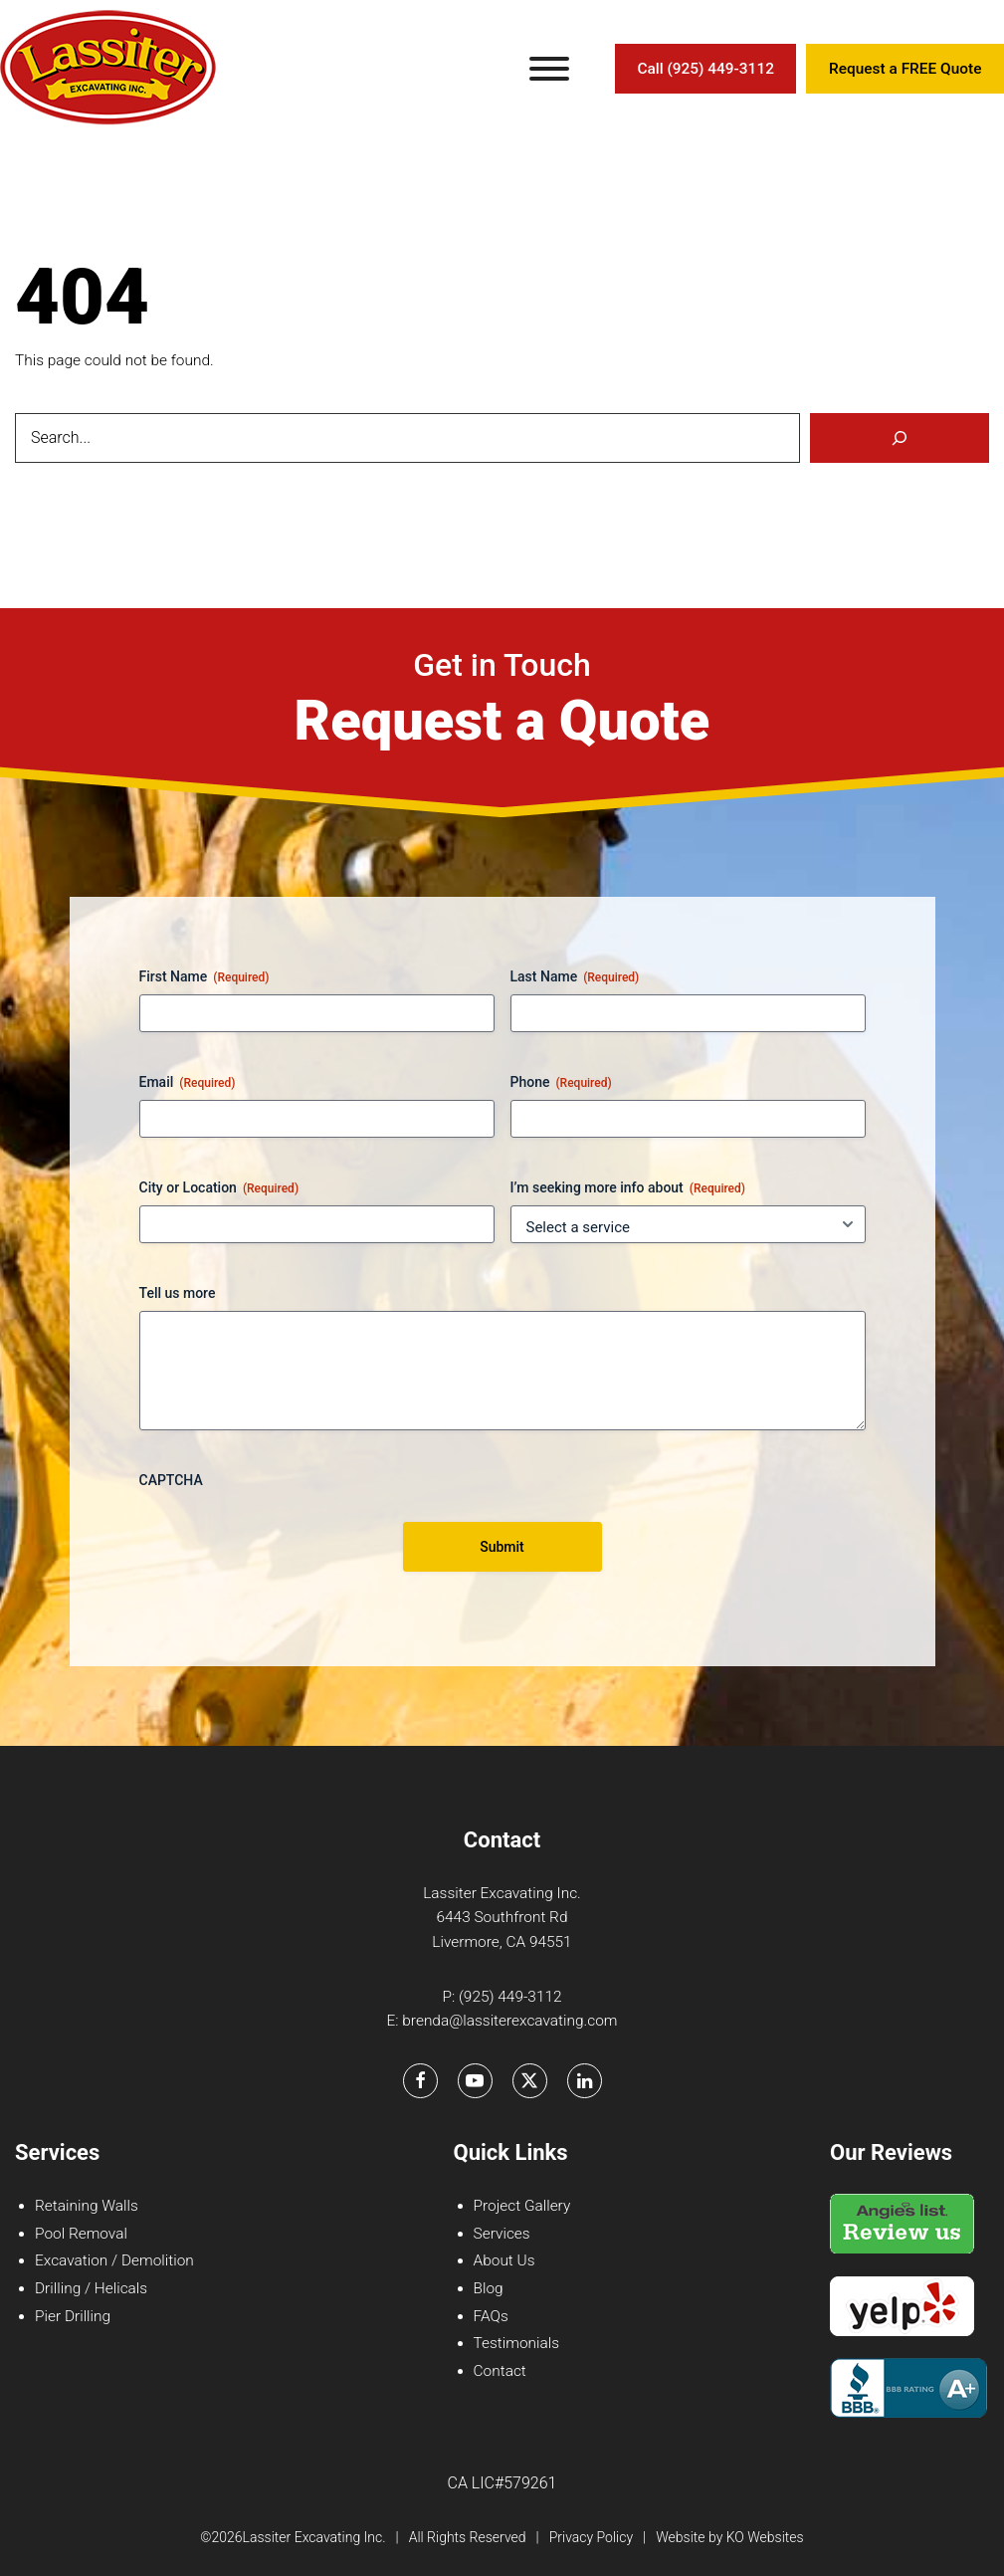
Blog (488, 2288)
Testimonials (516, 2343)
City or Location (219, 1188)
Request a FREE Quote (905, 69)
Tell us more (177, 1293)
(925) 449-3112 (510, 1997)
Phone (561, 1083)
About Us (504, 2260)
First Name (204, 977)
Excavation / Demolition (114, 2260)
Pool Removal (81, 2234)
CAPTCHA (171, 1480)
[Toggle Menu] (549, 68)
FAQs (491, 2316)
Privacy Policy (591, 2537)
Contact (500, 2371)
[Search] (899, 438)
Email (187, 1083)
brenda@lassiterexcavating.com (509, 2021)
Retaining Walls (86, 2206)
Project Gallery (522, 2206)
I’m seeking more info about (627, 1188)
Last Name (575, 977)
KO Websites (765, 2537)
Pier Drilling (72, 2316)
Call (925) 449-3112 (705, 69)
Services (502, 2234)
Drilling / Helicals (91, 2288)
